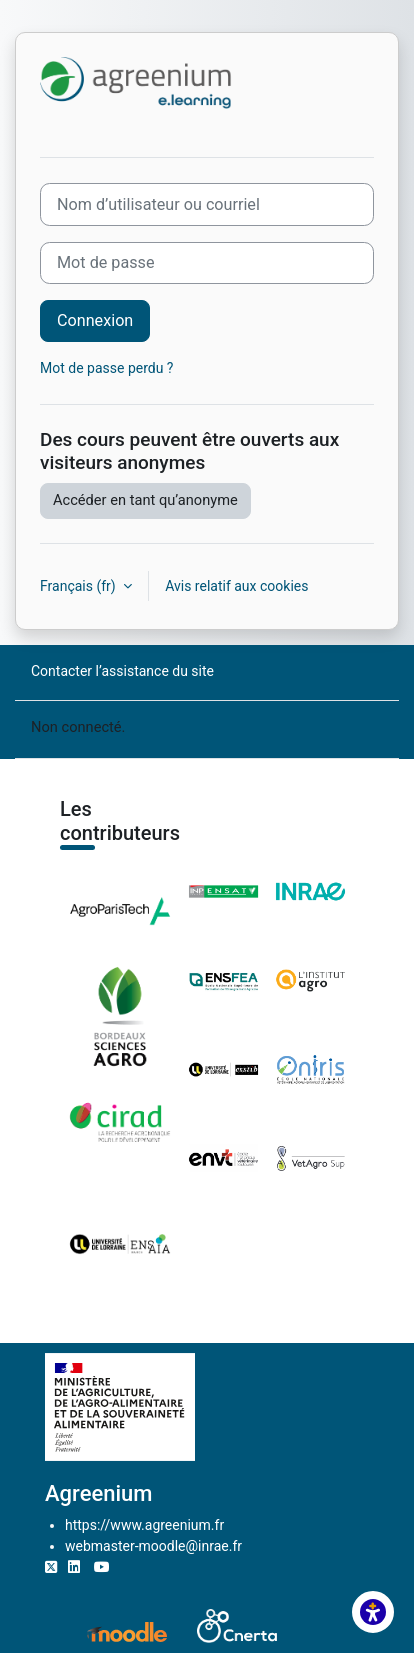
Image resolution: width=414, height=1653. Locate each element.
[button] (373, 1612)
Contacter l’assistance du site (122, 671)
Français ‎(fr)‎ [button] (79, 586)
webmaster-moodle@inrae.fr (153, 1546)
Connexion (95, 320)
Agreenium (98, 1493)
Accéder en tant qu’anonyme (145, 500)
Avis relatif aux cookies (236, 586)
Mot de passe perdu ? (106, 368)
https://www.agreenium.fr (144, 1525)
